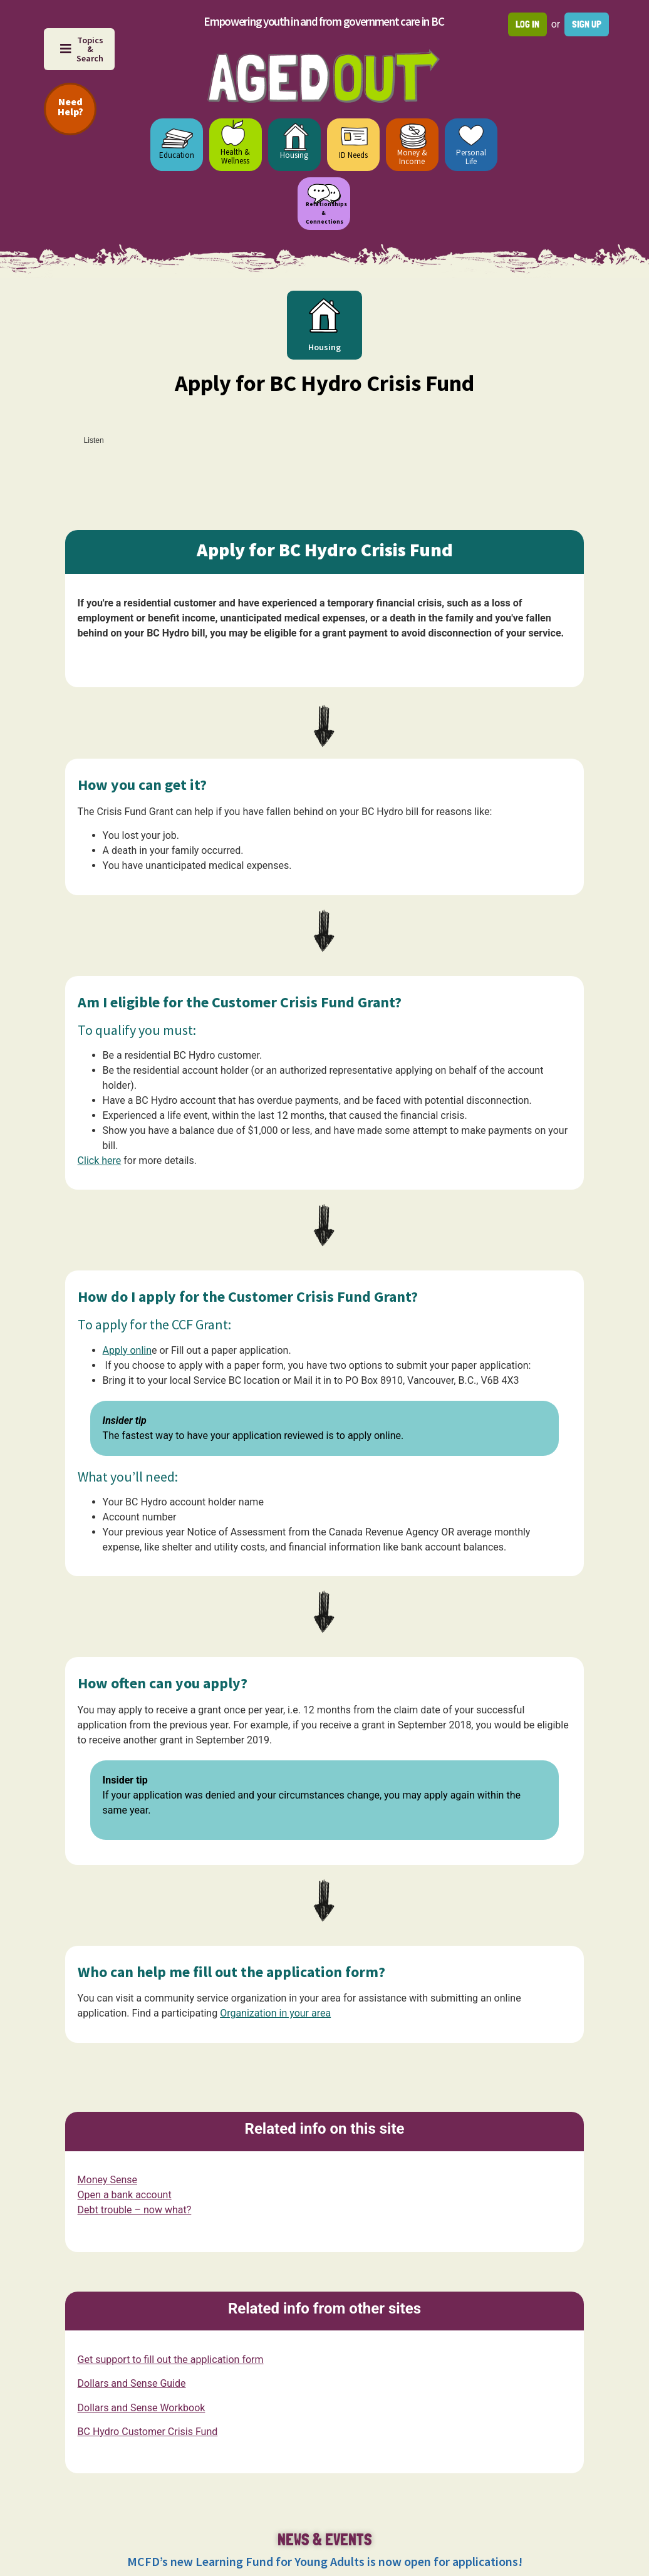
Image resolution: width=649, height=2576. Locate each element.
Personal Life (471, 157)
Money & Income (412, 157)
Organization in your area (275, 2013)
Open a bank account (125, 2195)
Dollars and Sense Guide (132, 2383)
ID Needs (353, 155)
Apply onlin (127, 1350)
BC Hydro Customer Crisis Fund (148, 2432)
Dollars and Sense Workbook (141, 2407)
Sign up (586, 24)
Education (176, 155)
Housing (294, 155)
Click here (100, 1160)
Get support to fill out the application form (171, 2360)
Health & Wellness (235, 156)
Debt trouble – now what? (135, 2210)
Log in (527, 24)
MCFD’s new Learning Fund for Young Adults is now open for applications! (324, 2561)
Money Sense (107, 2180)
